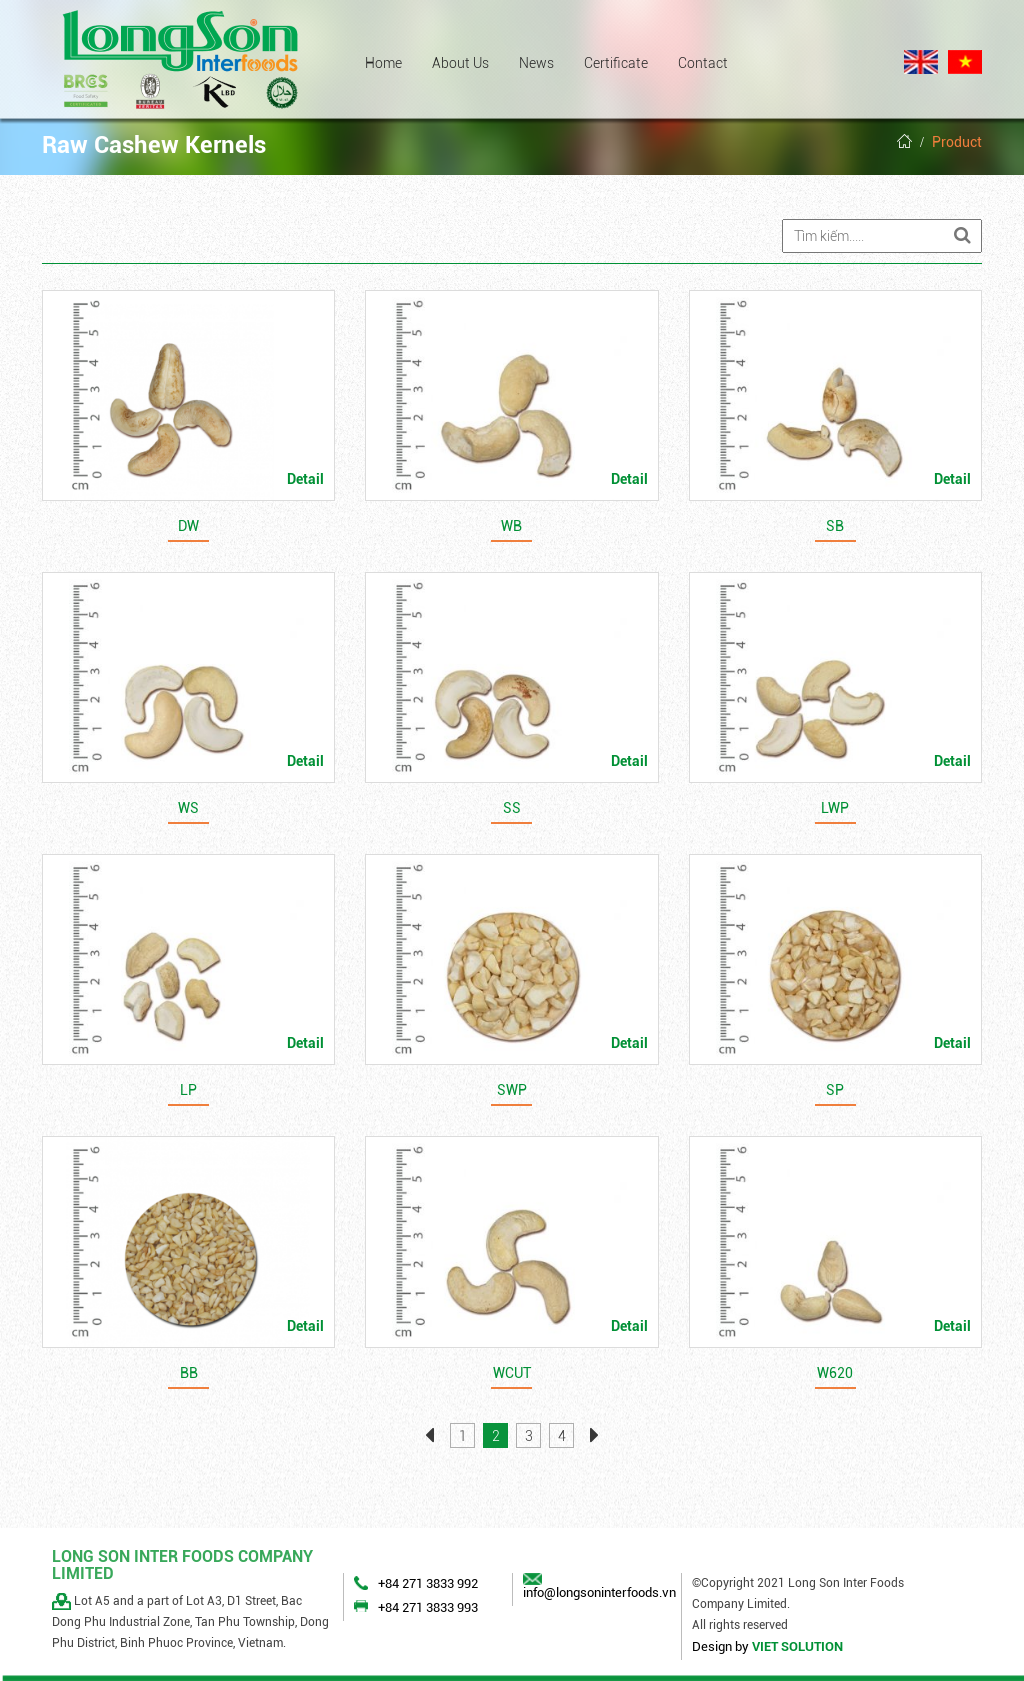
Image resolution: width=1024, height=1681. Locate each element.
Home (383, 63)
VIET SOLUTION (797, 1646)
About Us (460, 63)
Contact (703, 63)
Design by (720, 1646)
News (536, 63)
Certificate (616, 63)
